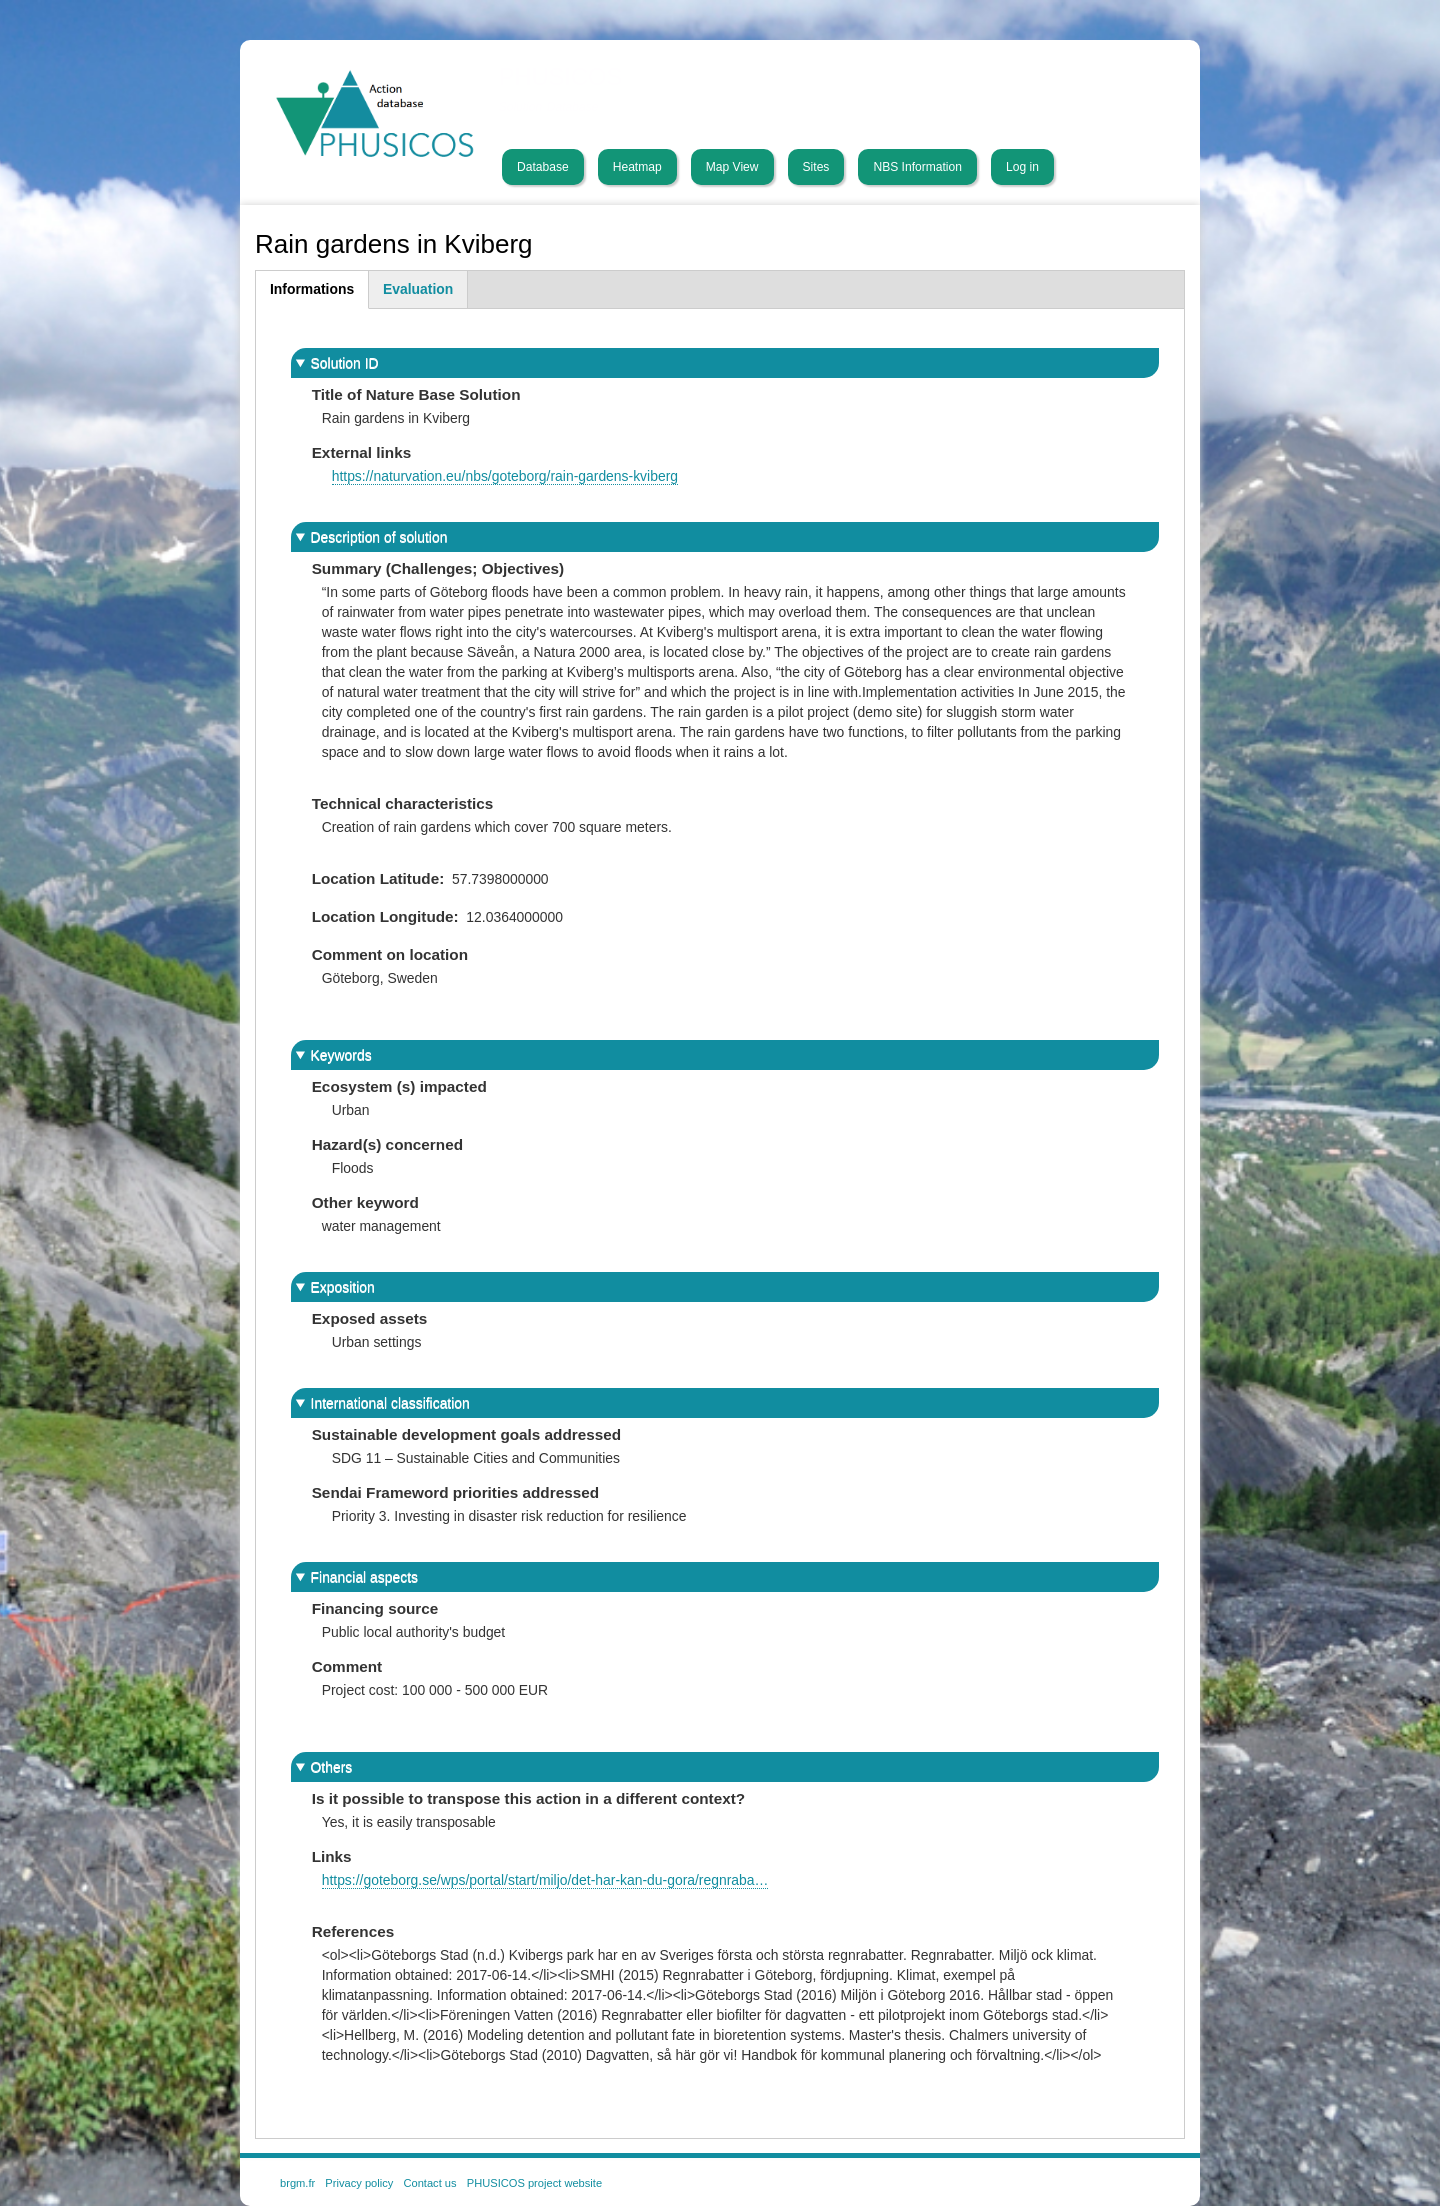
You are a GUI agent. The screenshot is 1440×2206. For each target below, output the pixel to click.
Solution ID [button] (345, 363)
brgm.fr (297, 2183)
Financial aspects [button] (364, 1577)
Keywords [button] (341, 1055)
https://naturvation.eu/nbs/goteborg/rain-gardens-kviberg (505, 476)
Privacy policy (359, 2183)
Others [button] (332, 1767)
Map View (732, 167)
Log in (1022, 167)
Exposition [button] (343, 1287)
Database (543, 167)
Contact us (429, 2183)
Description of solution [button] (379, 537)
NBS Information (917, 167)
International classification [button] (390, 1403)
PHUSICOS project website (534, 2183)
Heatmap (637, 167)
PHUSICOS (561, 77)
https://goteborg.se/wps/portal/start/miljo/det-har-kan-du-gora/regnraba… (545, 1880)
